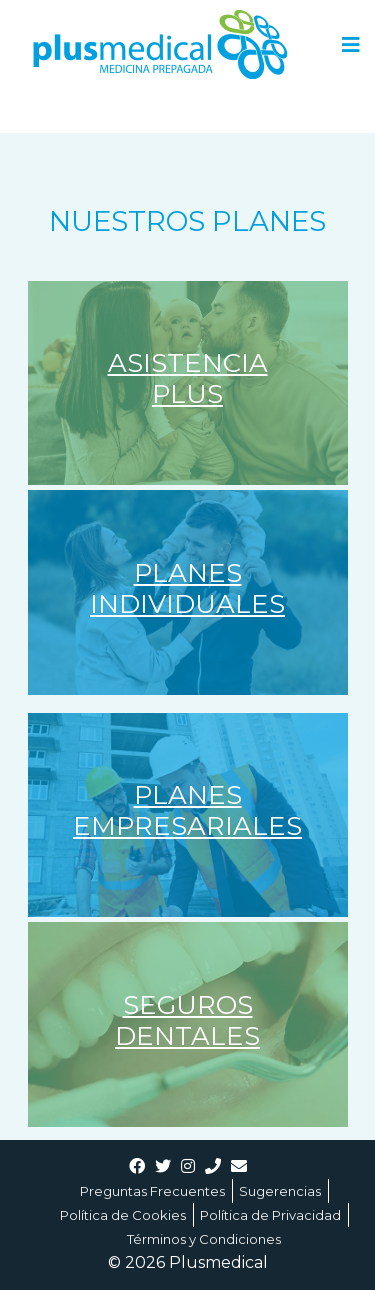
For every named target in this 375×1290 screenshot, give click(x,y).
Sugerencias (280, 1191)
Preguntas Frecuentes (152, 1191)
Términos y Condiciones (204, 1239)
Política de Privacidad (270, 1215)
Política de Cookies (123, 1215)
